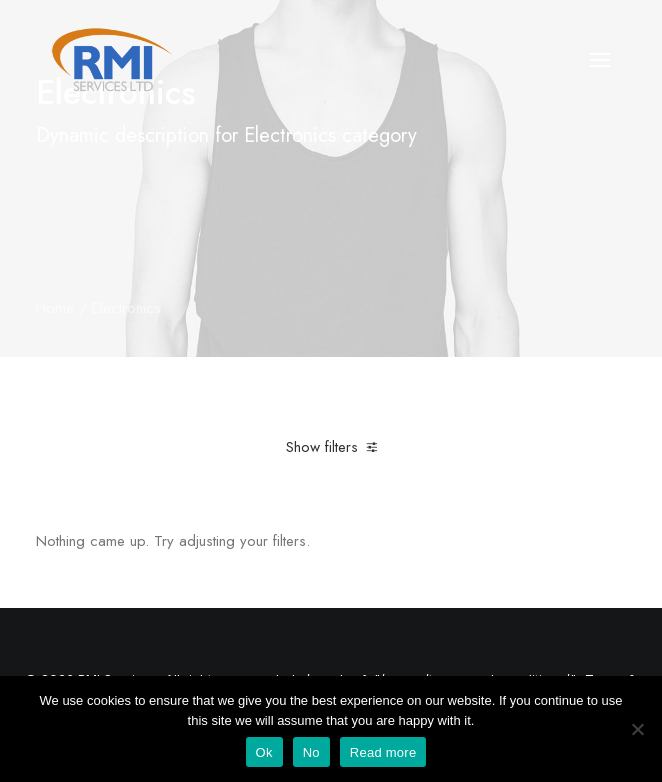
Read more (383, 752)
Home (55, 308)
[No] (637, 729)
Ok (264, 752)
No (311, 752)
